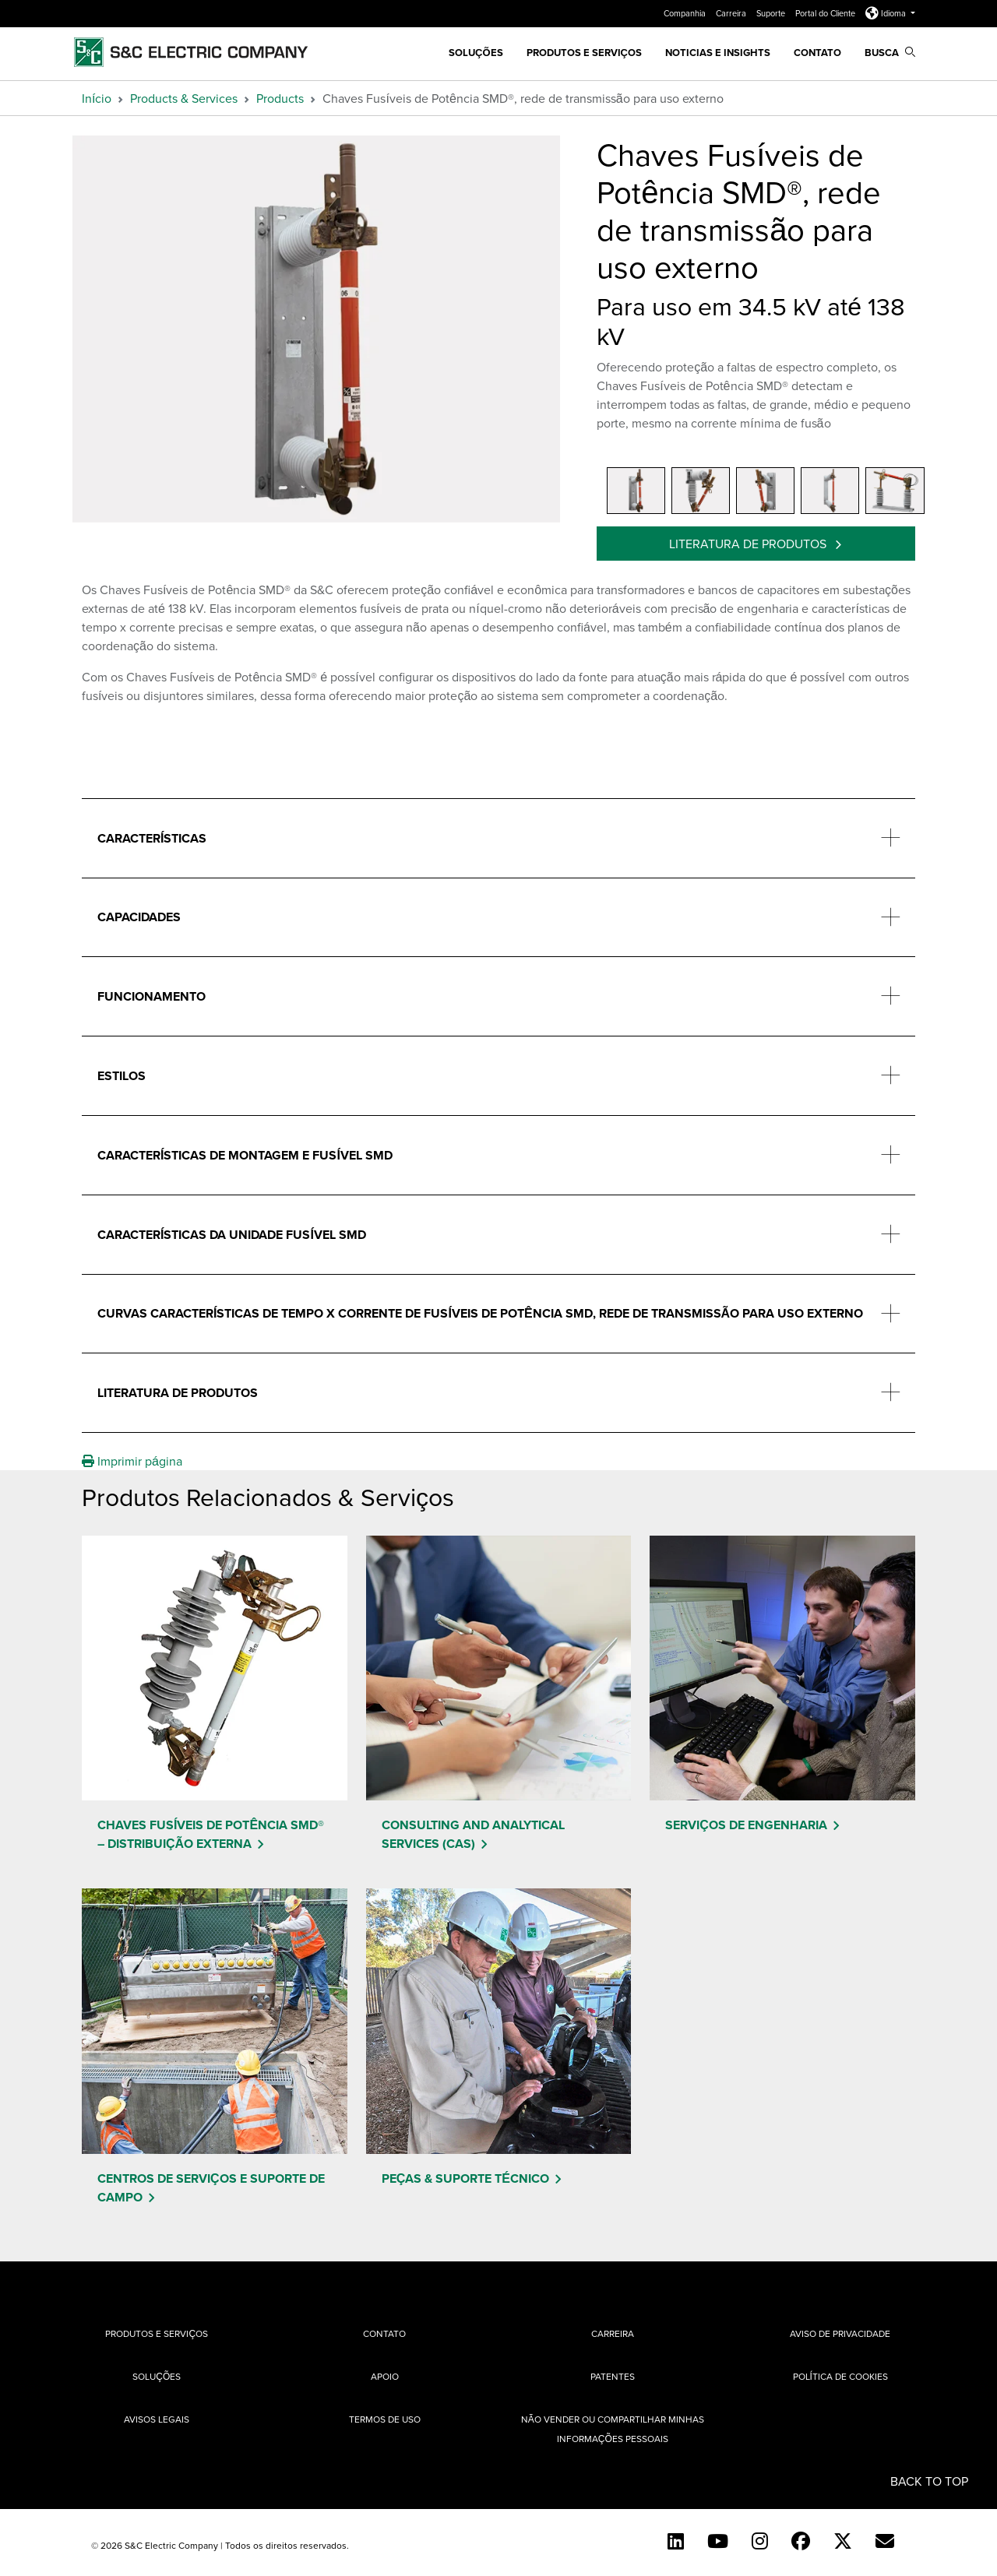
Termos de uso (385, 2419)
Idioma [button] (886, 13)
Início (96, 98)
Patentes (612, 2376)
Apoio (385, 2376)
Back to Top (929, 2481)
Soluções (156, 2376)
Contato (817, 52)
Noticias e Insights (717, 52)
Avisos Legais (156, 2419)
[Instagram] (760, 2541)
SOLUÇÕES (476, 52)
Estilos (121, 1076)
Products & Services (184, 98)
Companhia (686, 13)
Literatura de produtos (749, 543)
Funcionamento (151, 996)
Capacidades (139, 917)
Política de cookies (840, 2376)
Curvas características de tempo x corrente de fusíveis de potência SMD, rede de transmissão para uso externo (480, 1313)
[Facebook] (800, 2541)
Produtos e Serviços (584, 52)
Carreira (732, 13)
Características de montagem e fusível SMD (245, 1155)
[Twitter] (842, 2541)
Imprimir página (132, 1460)
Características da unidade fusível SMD (231, 1235)
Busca (890, 52)
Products (280, 98)
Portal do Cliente (826, 13)
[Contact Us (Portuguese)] (884, 2541)
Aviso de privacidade (840, 2333)
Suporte (771, 13)
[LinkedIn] (676, 2541)
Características (151, 838)
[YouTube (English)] (717, 2541)
